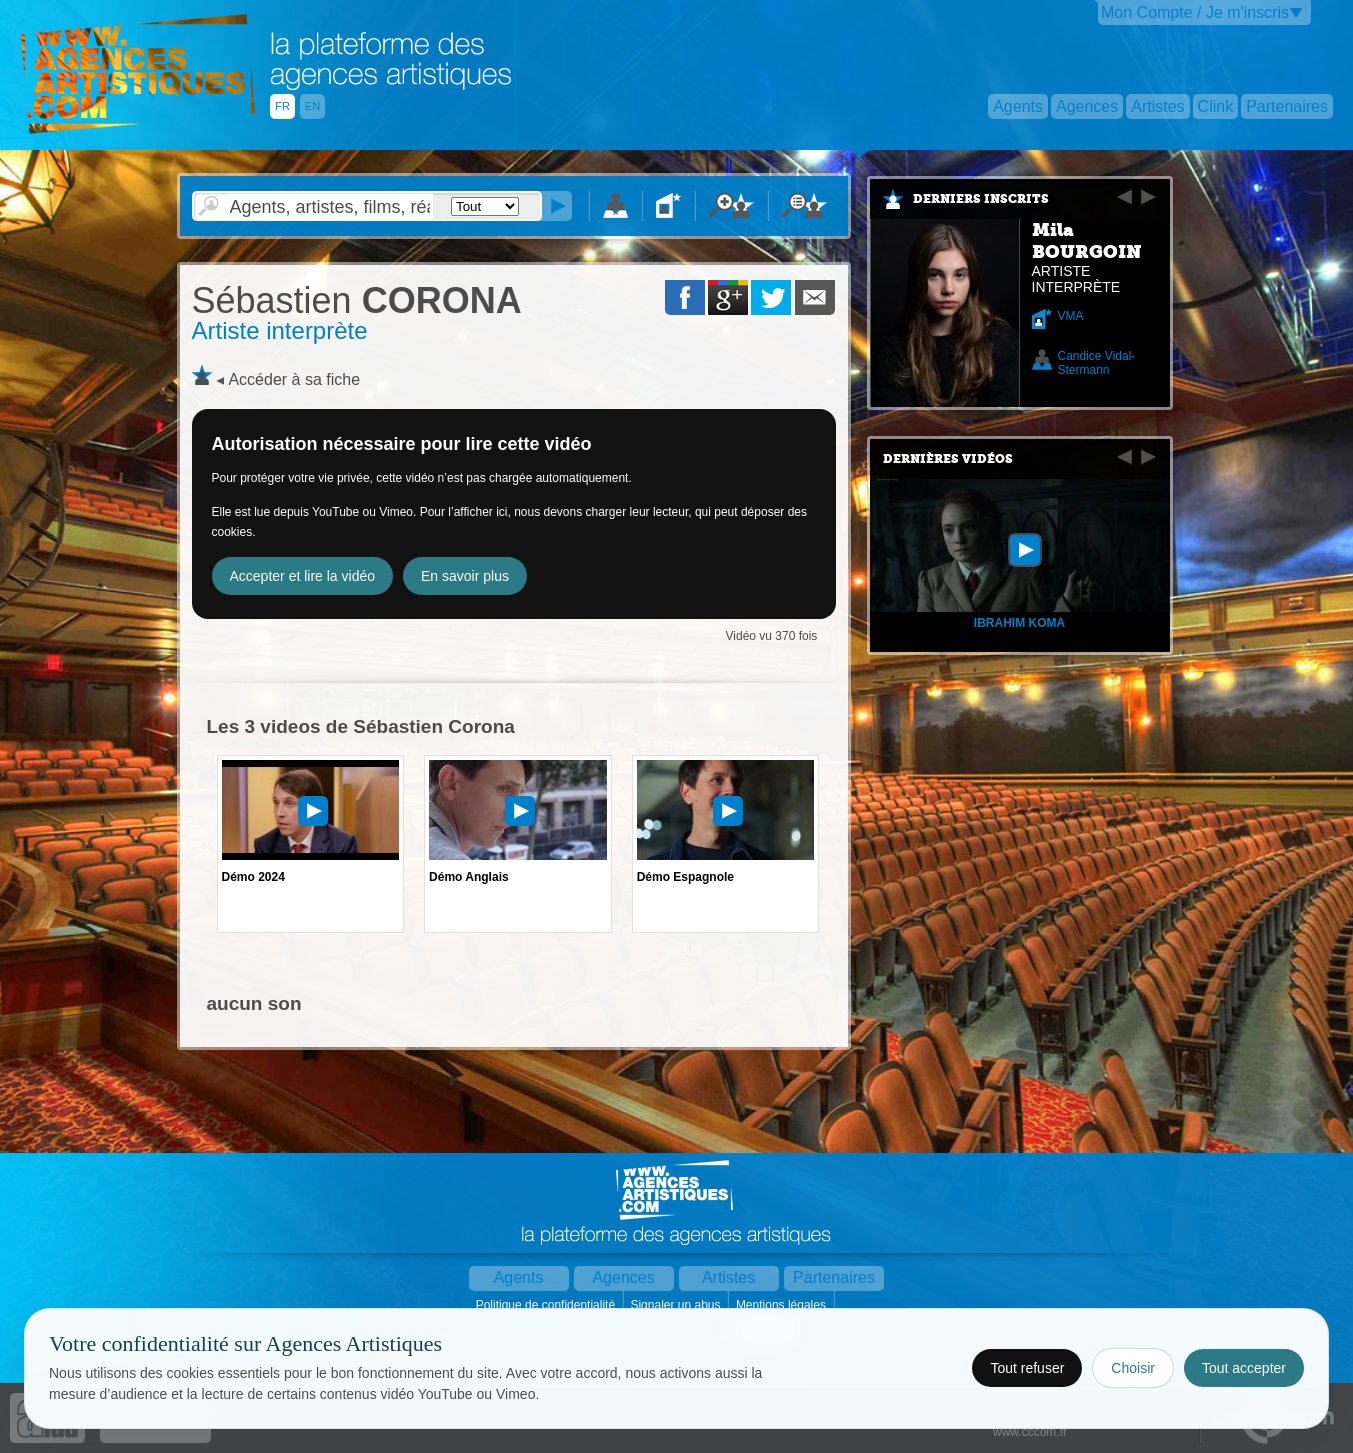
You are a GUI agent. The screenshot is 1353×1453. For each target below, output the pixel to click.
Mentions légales (782, 1305)
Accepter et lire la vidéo (303, 576)
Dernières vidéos (948, 459)
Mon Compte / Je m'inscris (1195, 12)
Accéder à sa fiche (294, 379)
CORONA (357, 300)
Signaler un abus (676, 1305)
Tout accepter (1244, 1368)
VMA (1071, 316)
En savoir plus (465, 576)
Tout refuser (1027, 1368)
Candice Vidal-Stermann (1097, 363)
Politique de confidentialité (547, 1305)
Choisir (1133, 1368)
